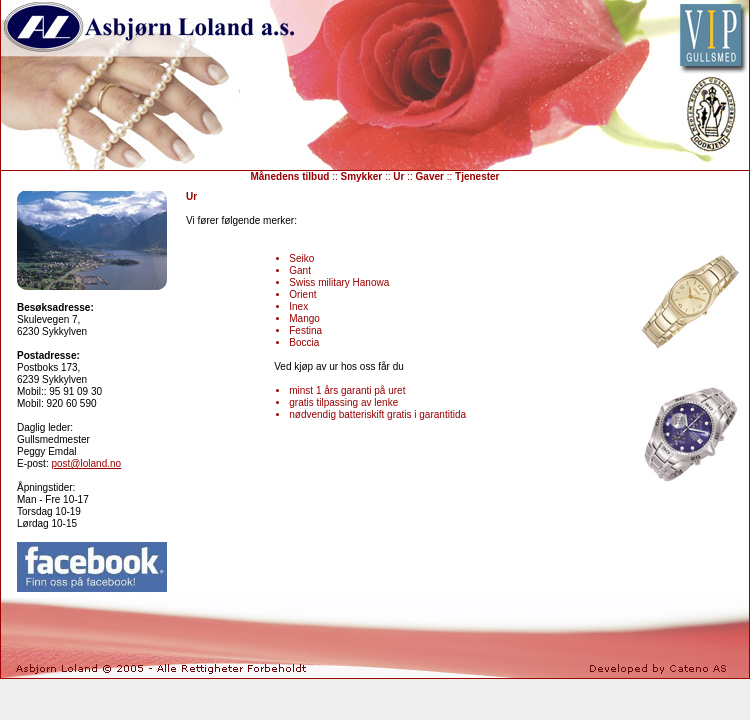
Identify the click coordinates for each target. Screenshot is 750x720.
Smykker (362, 176)
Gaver (430, 176)
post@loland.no (86, 463)
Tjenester (477, 176)
